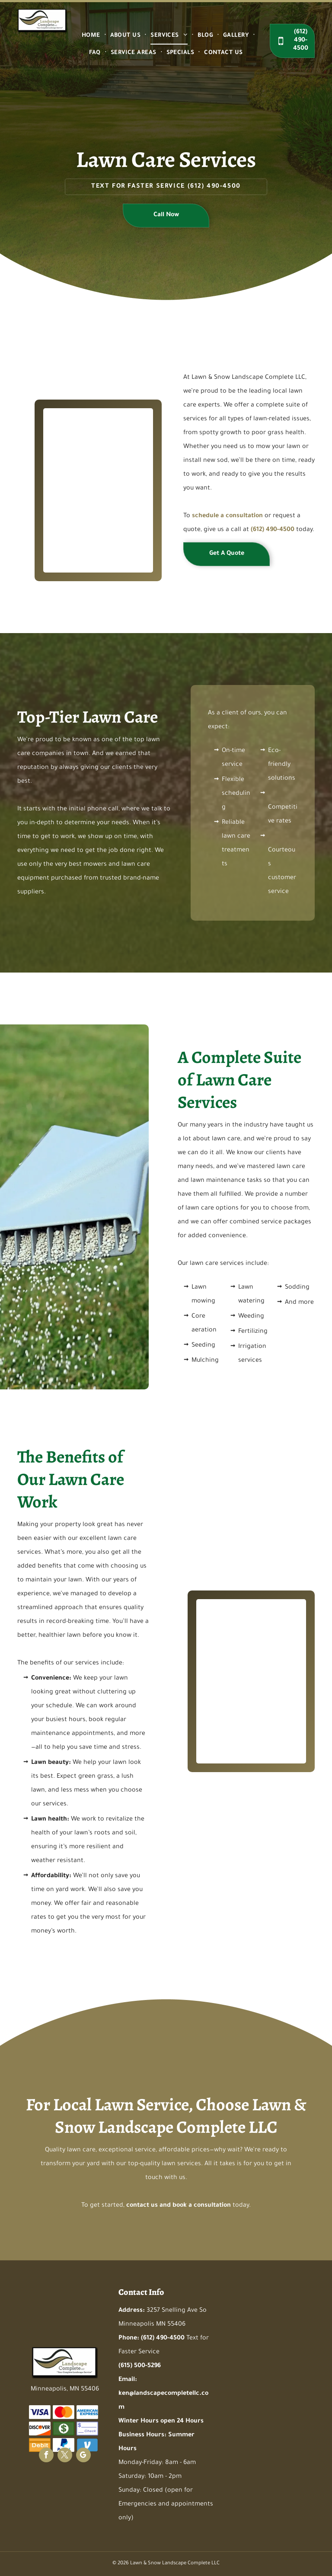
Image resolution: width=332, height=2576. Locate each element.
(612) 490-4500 (214, 186)
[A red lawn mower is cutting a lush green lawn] (235, 1681)
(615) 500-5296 (139, 2366)
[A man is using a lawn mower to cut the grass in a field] (82, 458)
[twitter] (64, 2456)
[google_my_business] (83, 2456)
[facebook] (46, 2456)
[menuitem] (91, 36)
